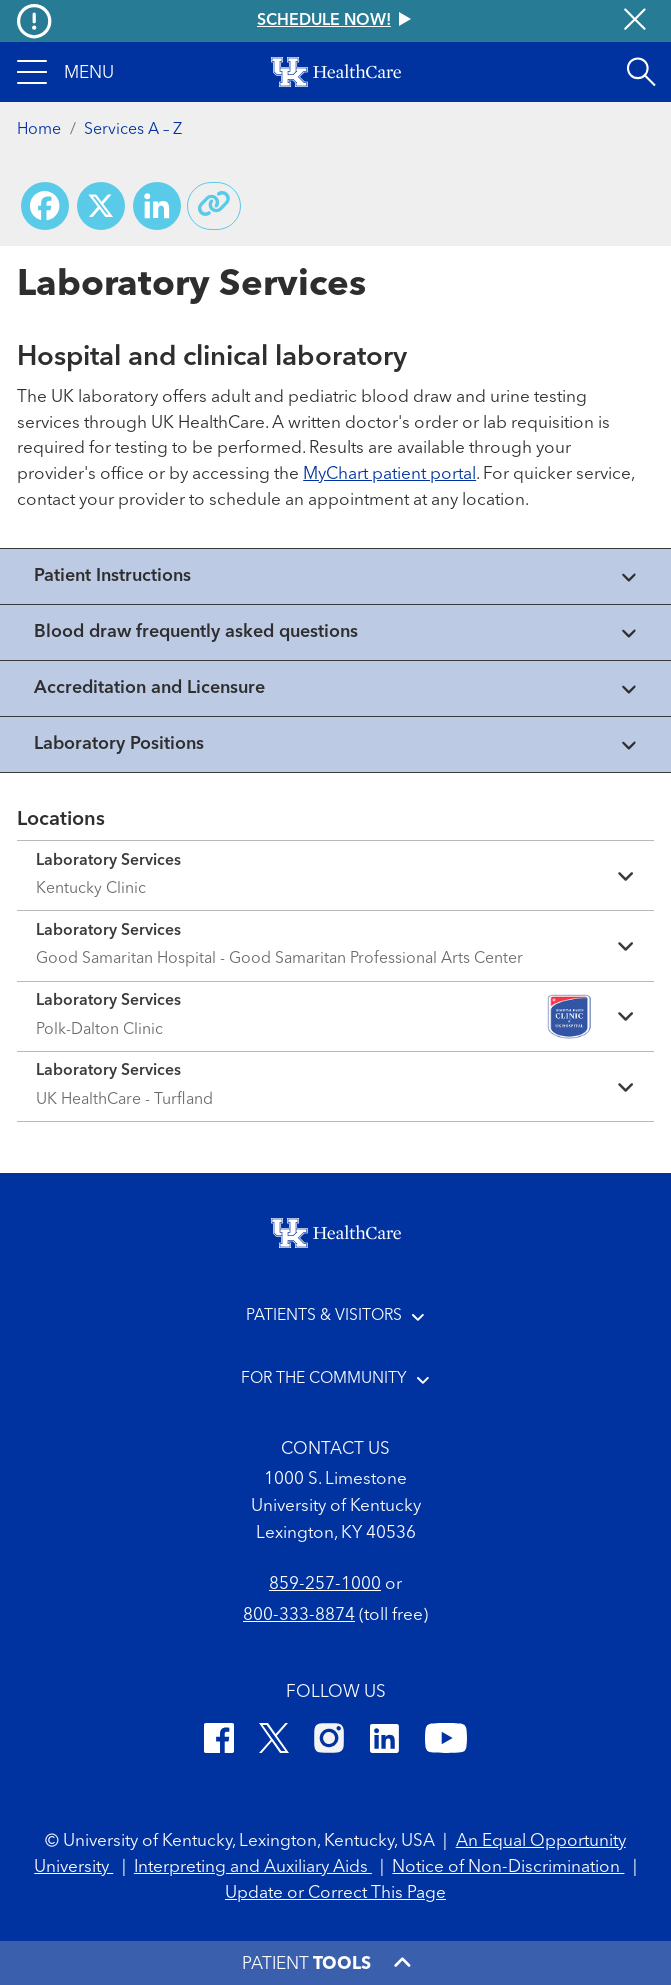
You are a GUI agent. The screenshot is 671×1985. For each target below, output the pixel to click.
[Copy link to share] (214, 206)
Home (39, 130)
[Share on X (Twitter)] (101, 206)
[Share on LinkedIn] (157, 206)
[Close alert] (635, 21)
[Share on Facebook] (45, 206)
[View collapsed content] (335, 576)
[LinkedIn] (384, 1742)
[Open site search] (641, 72)
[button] (66, 72)
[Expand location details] (335, 875)
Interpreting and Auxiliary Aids (253, 1867)
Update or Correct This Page (335, 1893)
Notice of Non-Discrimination (508, 1867)
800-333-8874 (299, 1615)
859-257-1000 (325, 1584)
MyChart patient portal (389, 474)
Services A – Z (133, 130)
